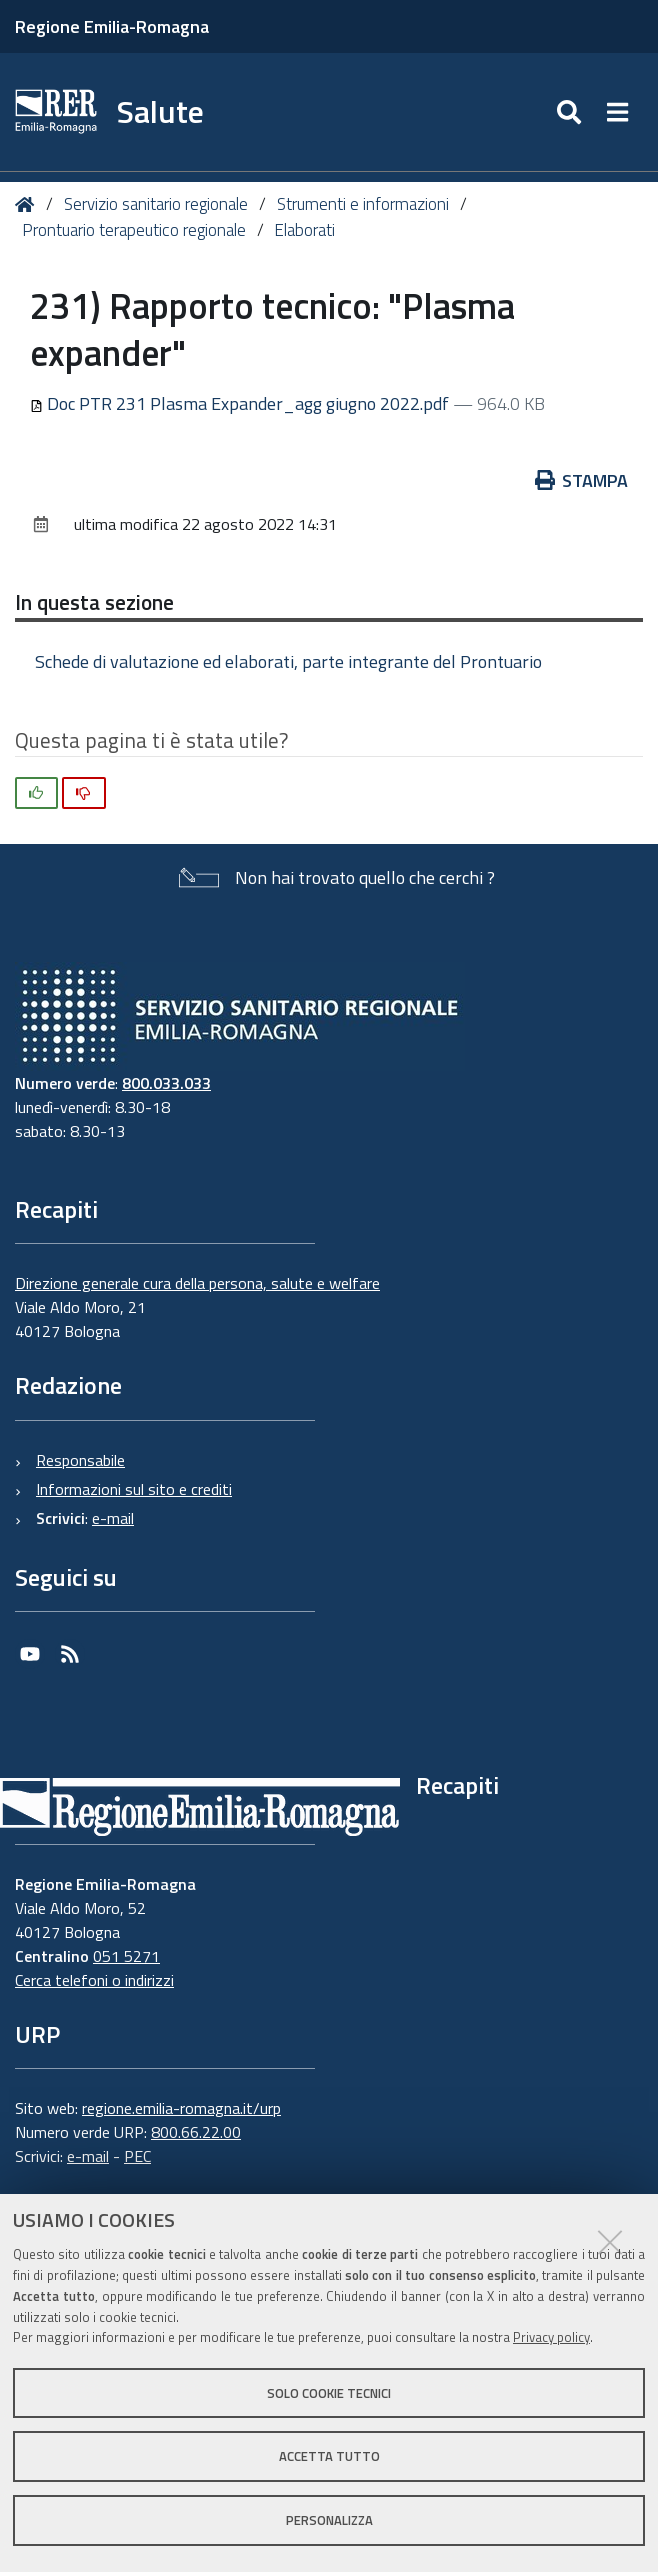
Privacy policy (551, 2337)
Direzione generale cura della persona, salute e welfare (197, 1283)
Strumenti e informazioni (363, 204)
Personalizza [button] (329, 2520)
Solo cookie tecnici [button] (329, 2393)
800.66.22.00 (196, 2132)
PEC (137, 2156)
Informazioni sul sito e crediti (134, 1489)
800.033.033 (166, 1083)
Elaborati (304, 230)
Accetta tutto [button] (329, 2456)
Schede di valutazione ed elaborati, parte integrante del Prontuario (288, 661)
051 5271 (126, 1956)
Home (28, 204)
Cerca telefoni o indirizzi (94, 1980)
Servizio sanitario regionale (156, 204)
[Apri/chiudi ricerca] (571, 112)
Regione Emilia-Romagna (112, 26)
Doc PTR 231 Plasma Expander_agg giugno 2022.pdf (241, 403)
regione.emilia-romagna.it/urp (181, 2108)
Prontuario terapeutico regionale (134, 230)
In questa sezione (94, 602)
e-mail (113, 1518)
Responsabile (80, 1460)
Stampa (582, 480)
